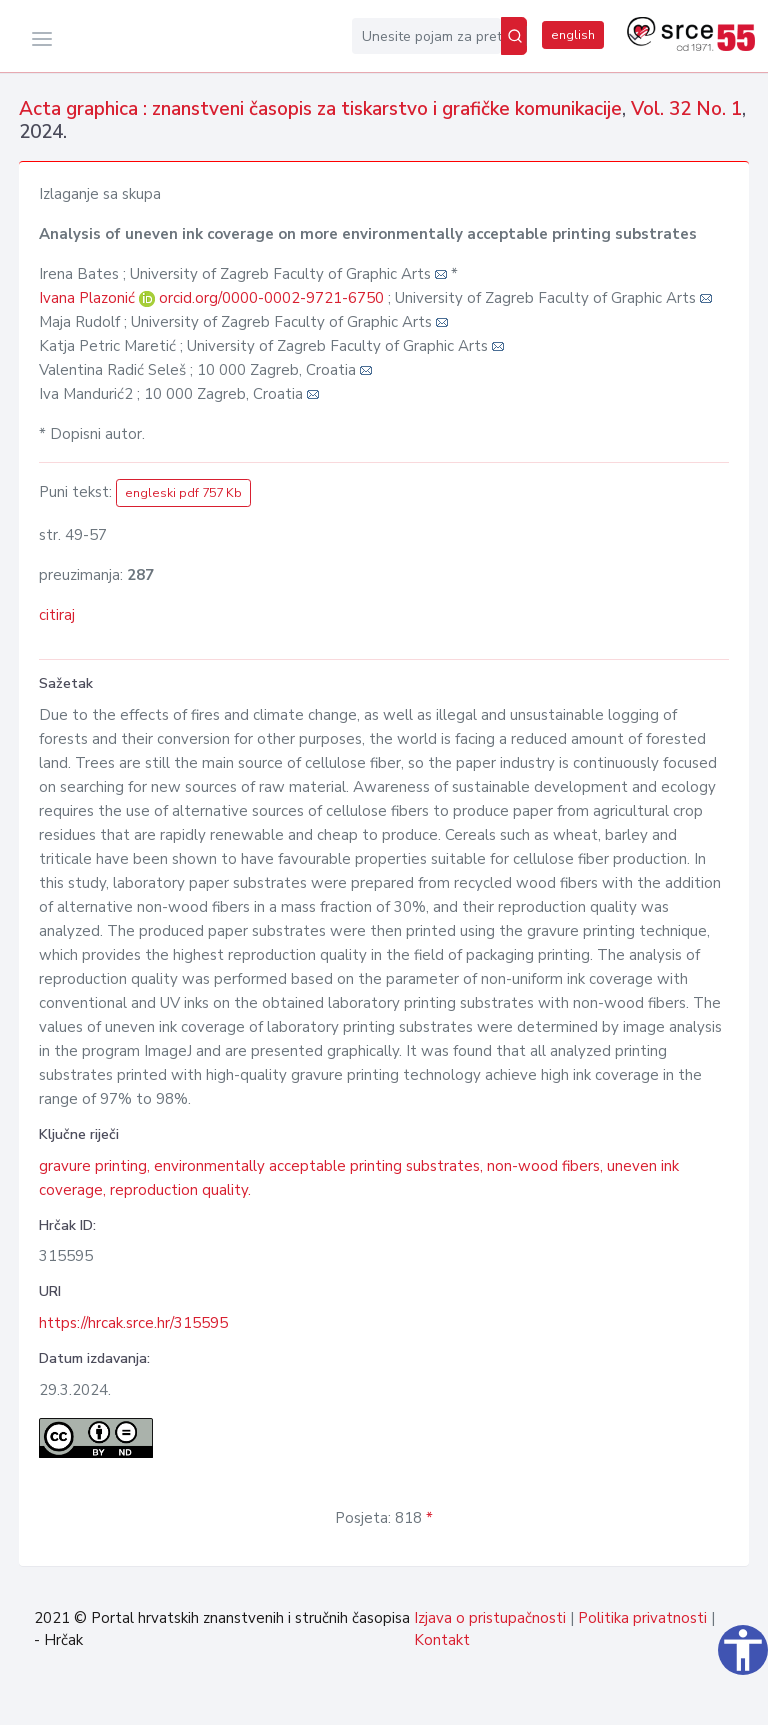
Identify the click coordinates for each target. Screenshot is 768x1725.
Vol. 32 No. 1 (686, 109)
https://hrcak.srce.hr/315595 (133, 1323)
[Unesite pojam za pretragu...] (426, 36)
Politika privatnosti (642, 1618)
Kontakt (442, 1640)
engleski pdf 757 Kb (183, 493)
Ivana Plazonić (89, 298)
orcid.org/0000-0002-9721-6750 (271, 298)
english (573, 35)
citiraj (57, 615)
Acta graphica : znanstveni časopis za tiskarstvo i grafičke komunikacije (320, 109)
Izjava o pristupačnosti (490, 1618)
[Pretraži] (514, 36)
